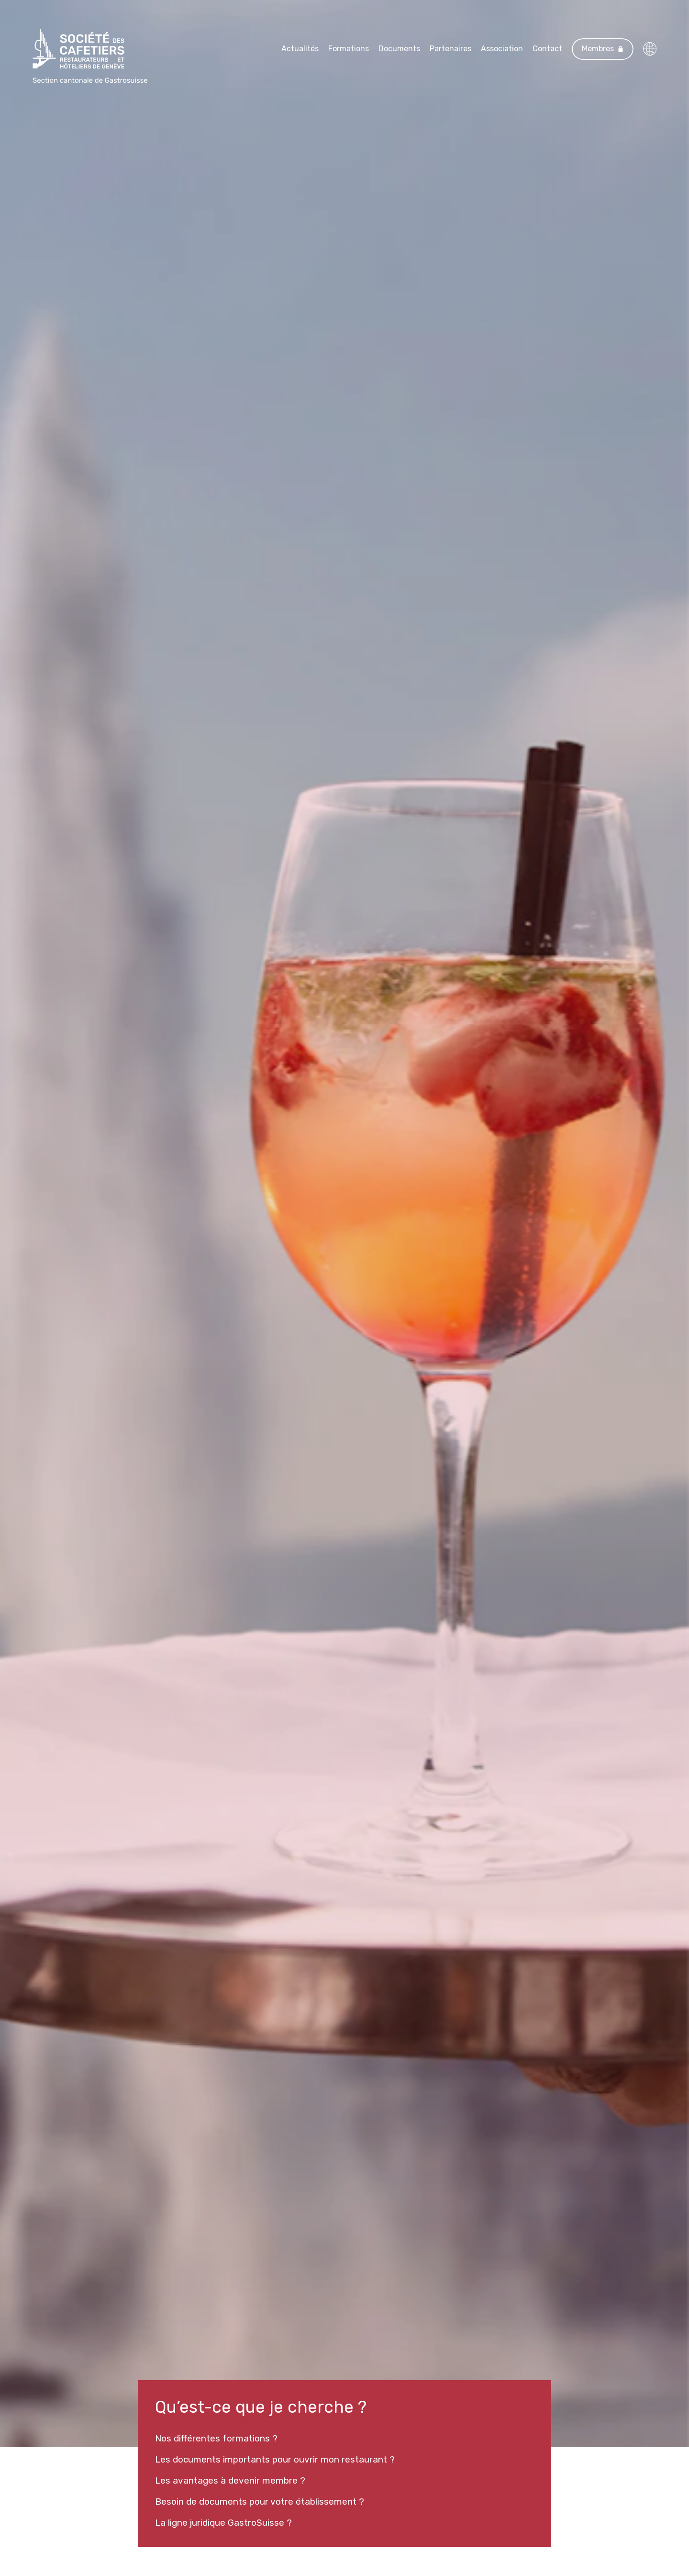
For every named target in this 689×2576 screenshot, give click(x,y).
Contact (547, 48)
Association (502, 48)
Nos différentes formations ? (216, 2438)
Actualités (300, 48)
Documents (399, 48)
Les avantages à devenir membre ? (230, 2480)
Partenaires (450, 48)
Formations (348, 48)
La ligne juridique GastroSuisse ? (223, 2522)
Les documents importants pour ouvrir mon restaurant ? (275, 2459)
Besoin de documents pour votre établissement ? (259, 2501)
